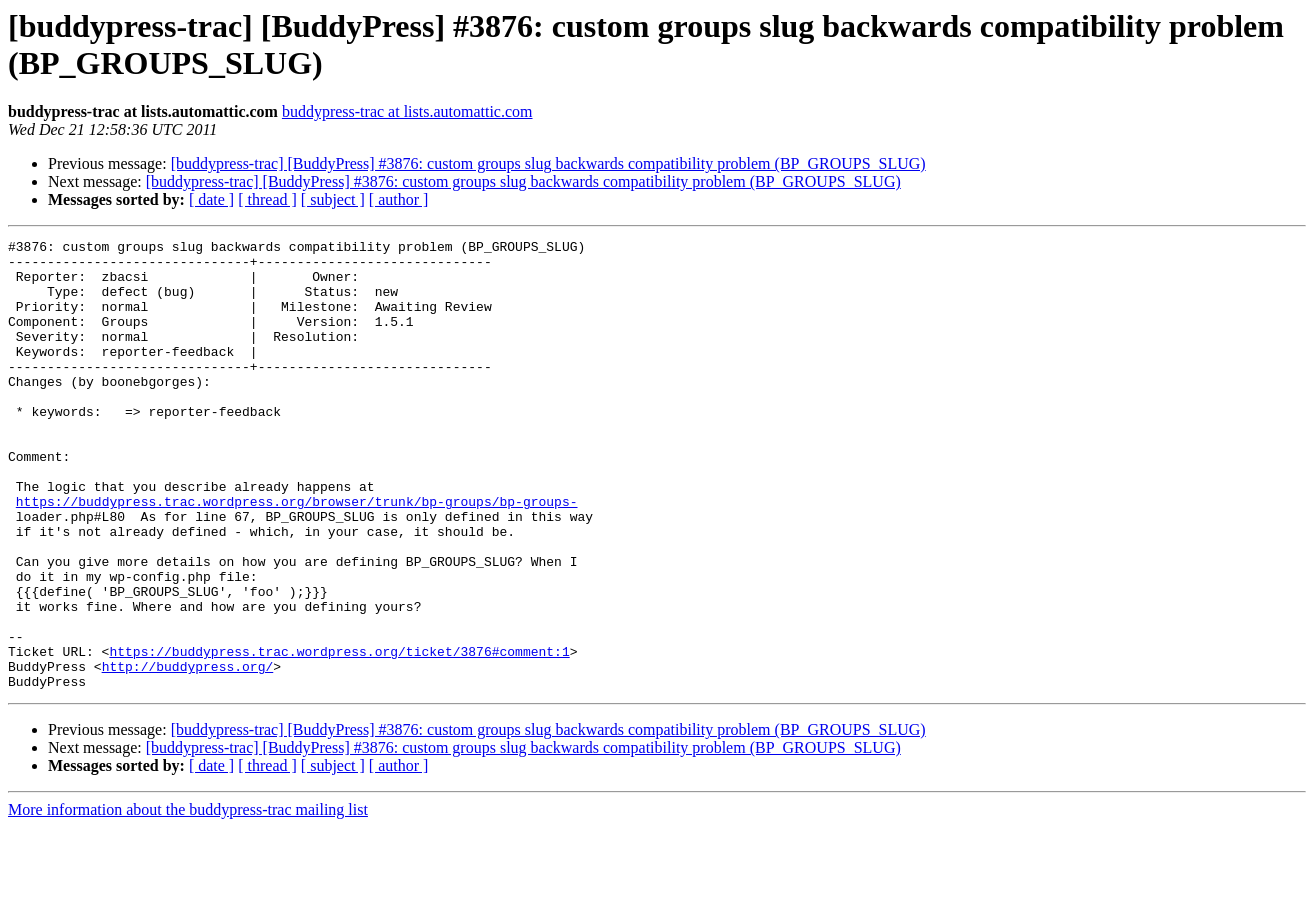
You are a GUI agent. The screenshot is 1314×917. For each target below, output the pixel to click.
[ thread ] (267, 199)
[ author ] (399, 199)
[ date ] (211, 199)
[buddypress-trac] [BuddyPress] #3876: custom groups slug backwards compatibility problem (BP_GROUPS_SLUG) (548, 163)
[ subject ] (333, 199)
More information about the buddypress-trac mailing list (188, 899)
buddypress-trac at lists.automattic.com (407, 111)
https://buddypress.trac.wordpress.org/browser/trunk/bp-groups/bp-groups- (297, 555)
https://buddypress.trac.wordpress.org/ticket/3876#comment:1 (339, 735)
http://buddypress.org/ (188, 753)
